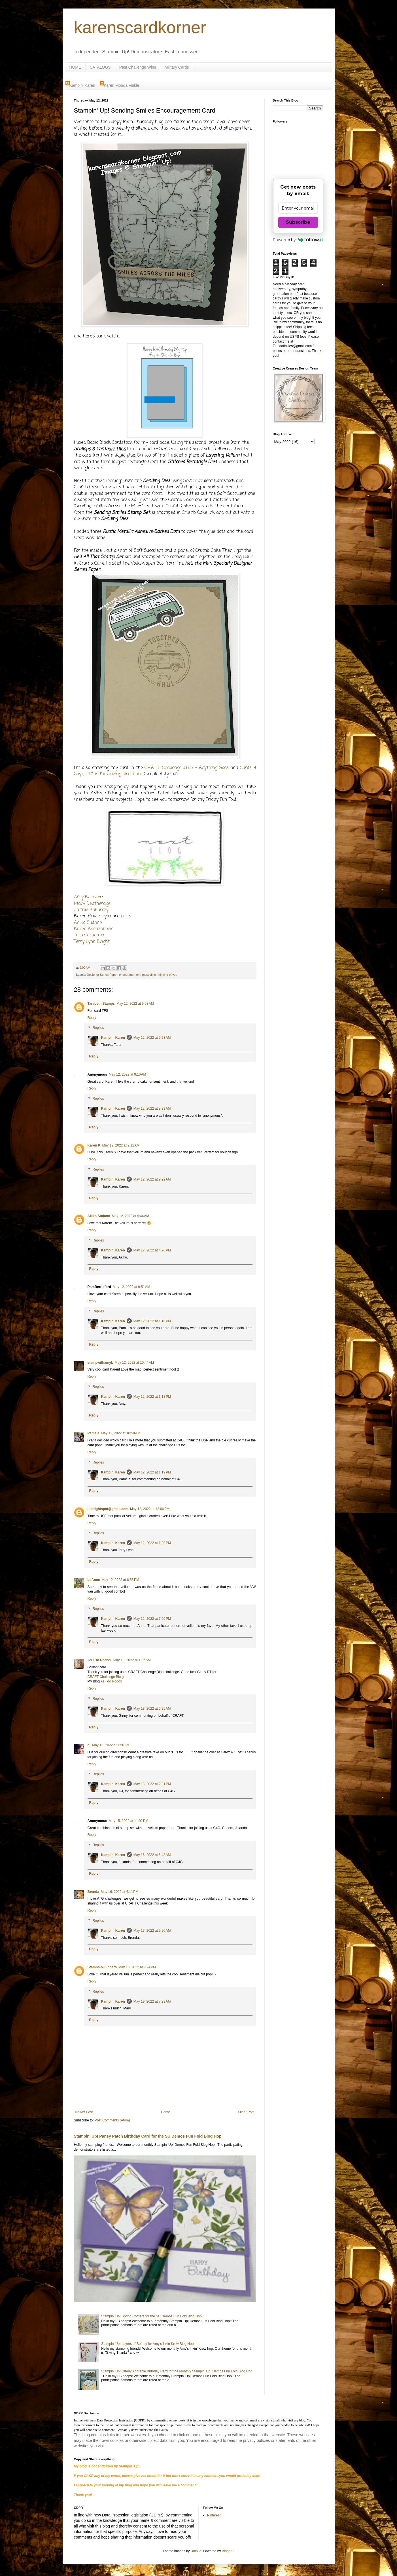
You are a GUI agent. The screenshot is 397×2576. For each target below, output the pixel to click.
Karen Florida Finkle (121, 85)
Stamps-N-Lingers (102, 1967)
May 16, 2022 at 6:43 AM (152, 1855)
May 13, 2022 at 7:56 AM (110, 1745)
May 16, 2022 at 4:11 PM (119, 1892)
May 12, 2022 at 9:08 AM (135, 1004)
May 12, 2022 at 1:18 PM (152, 1321)
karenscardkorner (140, 27)
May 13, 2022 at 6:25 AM (152, 1709)
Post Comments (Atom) (112, 2120)
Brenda (93, 1892)
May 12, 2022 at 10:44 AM (134, 1363)
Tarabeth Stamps (101, 1004)
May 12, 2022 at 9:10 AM (127, 1074)
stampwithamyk (100, 1363)
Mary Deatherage (92, 903)
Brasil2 (196, 2551)
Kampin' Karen (82, 85)
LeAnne (94, 1580)
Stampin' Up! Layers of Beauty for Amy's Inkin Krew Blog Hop (147, 2344)
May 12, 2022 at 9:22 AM (152, 1179)
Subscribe (298, 222)
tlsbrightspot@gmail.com (108, 1509)
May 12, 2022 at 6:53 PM (120, 1580)
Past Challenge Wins (137, 67)
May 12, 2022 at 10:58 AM (120, 1433)
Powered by (298, 239)
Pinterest (213, 2515)
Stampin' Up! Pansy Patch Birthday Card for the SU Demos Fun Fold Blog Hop (148, 2136)
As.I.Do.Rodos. (100, 1660)
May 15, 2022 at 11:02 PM (128, 1821)
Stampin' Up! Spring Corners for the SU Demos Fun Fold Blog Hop (151, 2316)
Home (165, 2112)
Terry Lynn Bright (92, 941)
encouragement (129, 974)
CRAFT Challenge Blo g (106, 1677)
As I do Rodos (111, 1681)
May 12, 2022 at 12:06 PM (149, 1509)
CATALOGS (100, 67)
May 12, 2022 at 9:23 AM (152, 1038)
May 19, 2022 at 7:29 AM (152, 2001)
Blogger (227, 2551)
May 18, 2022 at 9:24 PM (137, 1967)
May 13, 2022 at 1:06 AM (132, 1660)
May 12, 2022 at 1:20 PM (152, 1543)
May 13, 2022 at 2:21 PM (152, 1784)
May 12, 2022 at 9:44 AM (130, 1216)
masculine (149, 974)
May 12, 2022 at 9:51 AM (131, 1287)
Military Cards (177, 67)
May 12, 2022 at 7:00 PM (152, 1619)
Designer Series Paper (102, 974)
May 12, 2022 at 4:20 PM (152, 1250)
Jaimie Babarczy (91, 910)
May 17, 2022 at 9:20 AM (152, 1931)
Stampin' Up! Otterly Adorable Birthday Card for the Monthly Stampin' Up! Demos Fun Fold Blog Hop (176, 2371)
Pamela (93, 1433)
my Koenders (90, 897)
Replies (98, 1028)
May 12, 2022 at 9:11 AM (121, 1145)
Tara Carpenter (89, 935)
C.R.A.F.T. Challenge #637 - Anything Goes (186, 768)
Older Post (246, 2112)
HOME (75, 67)
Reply (92, 1018)
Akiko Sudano (88, 922)
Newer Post (84, 2112)
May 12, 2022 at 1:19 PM (152, 1472)
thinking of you (167, 974)
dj (89, 1745)
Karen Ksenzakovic (93, 929)
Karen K (94, 1145)
